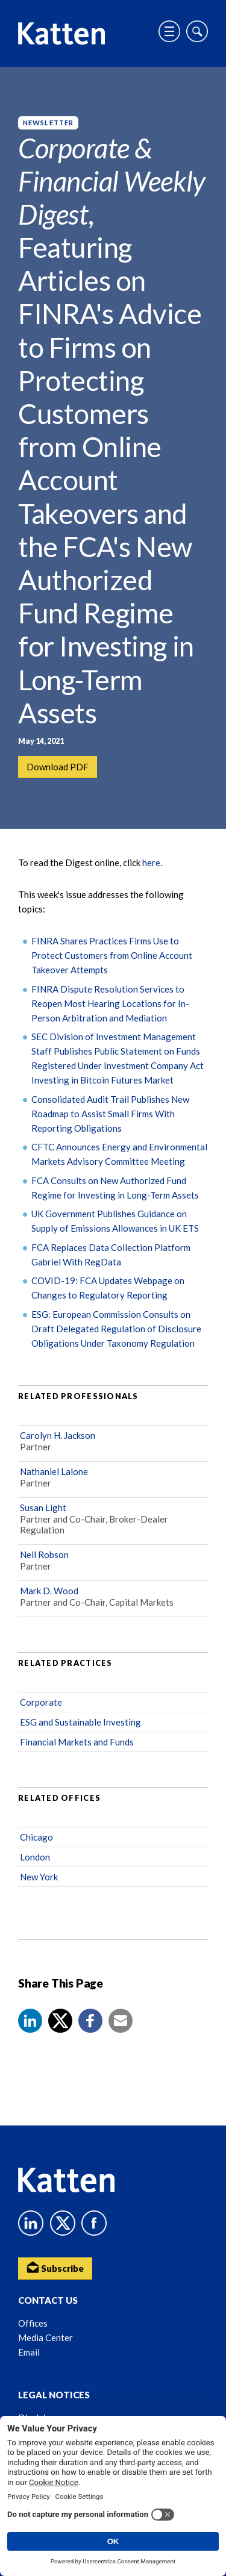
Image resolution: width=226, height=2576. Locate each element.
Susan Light (43, 1507)
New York (39, 1876)
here (151, 862)
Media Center (45, 2337)
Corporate (41, 1702)
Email (29, 2352)
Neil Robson (44, 1554)
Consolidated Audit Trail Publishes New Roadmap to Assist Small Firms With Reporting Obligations (110, 1114)
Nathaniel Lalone (54, 1471)
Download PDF (58, 766)
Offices (33, 2323)
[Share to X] (60, 2021)
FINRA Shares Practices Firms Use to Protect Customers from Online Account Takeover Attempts (111, 955)
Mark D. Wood (49, 1590)
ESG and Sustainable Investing (80, 1722)
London (35, 1856)
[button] (30, 2021)
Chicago (36, 1837)
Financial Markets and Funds (77, 1741)
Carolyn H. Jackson (57, 1435)
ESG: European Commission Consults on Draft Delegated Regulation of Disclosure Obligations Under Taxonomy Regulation (116, 1329)
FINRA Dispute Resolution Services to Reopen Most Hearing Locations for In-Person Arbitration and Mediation (110, 1003)
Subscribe (55, 2267)
